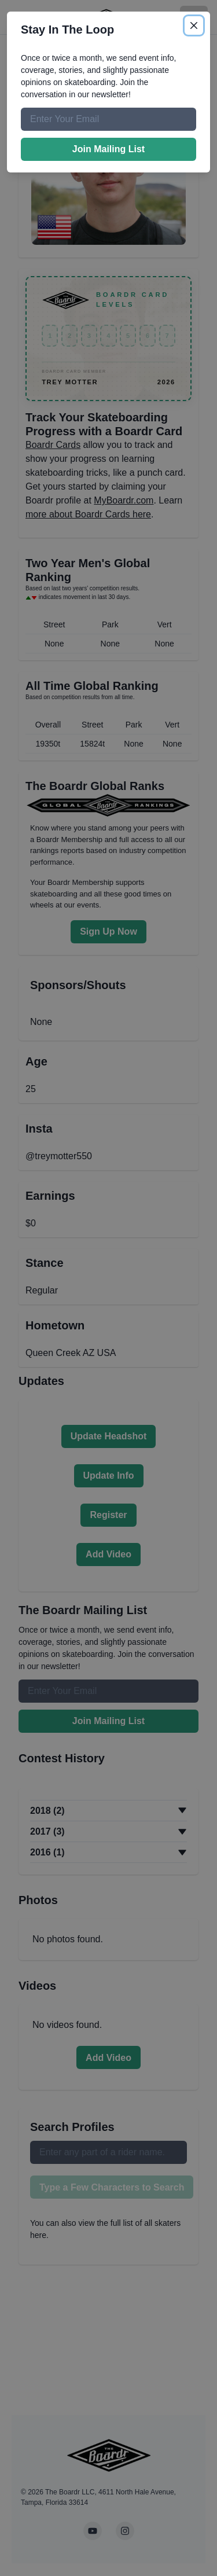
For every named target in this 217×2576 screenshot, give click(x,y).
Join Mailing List (108, 149)
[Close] (194, 25)
